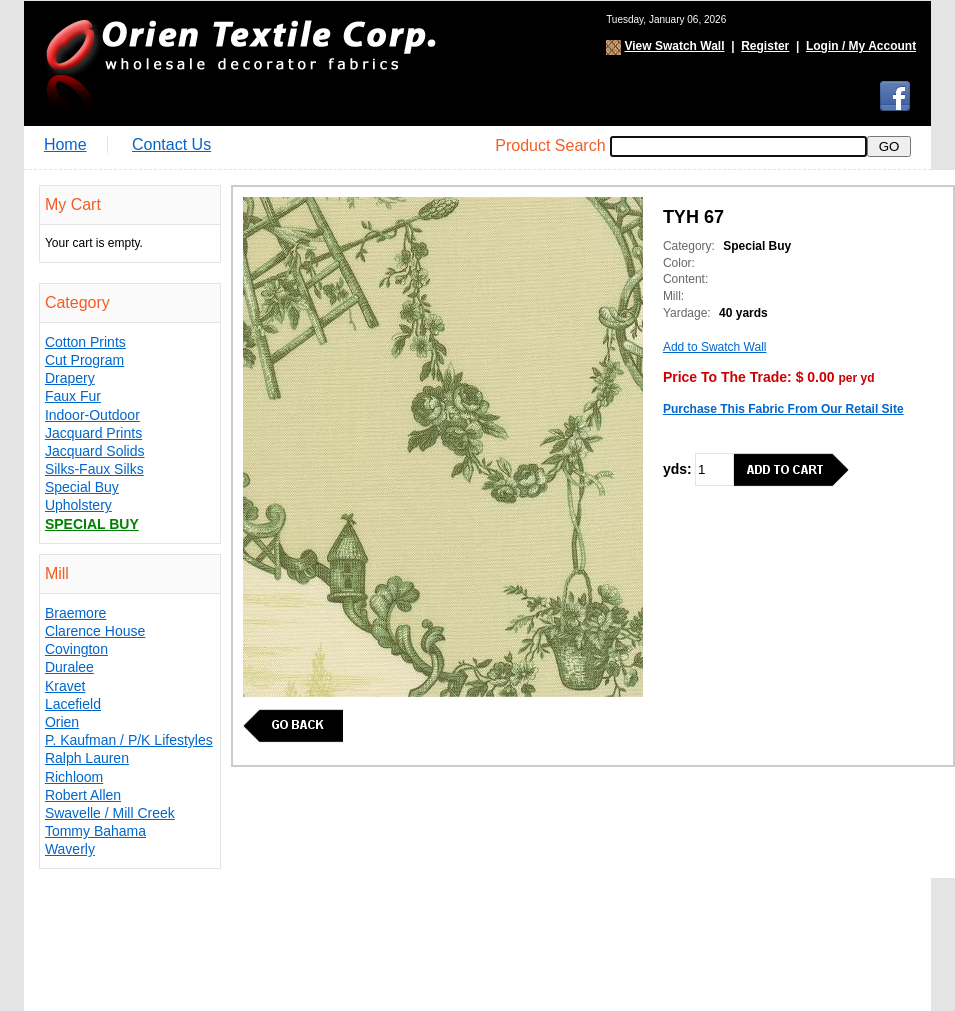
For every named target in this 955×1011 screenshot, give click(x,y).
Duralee (69, 667)
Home (65, 144)
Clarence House (95, 631)
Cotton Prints (85, 342)
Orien (62, 722)
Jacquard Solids (95, 451)
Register (765, 46)
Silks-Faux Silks (94, 469)
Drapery (70, 378)
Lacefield (73, 704)
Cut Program (84, 360)
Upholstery (78, 505)
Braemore (75, 613)
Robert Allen (83, 795)
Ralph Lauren (87, 758)
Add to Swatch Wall (715, 347)
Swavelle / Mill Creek (110, 813)
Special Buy (82, 487)
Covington (76, 649)
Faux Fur (73, 396)
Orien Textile (239, 63)
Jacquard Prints (93, 433)
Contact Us (171, 144)
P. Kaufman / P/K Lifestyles (129, 740)
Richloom (74, 777)
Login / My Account (861, 46)
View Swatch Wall (674, 46)
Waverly (70, 849)
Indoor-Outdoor (92, 415)
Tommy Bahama (95, 831)
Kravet (65, 686)
